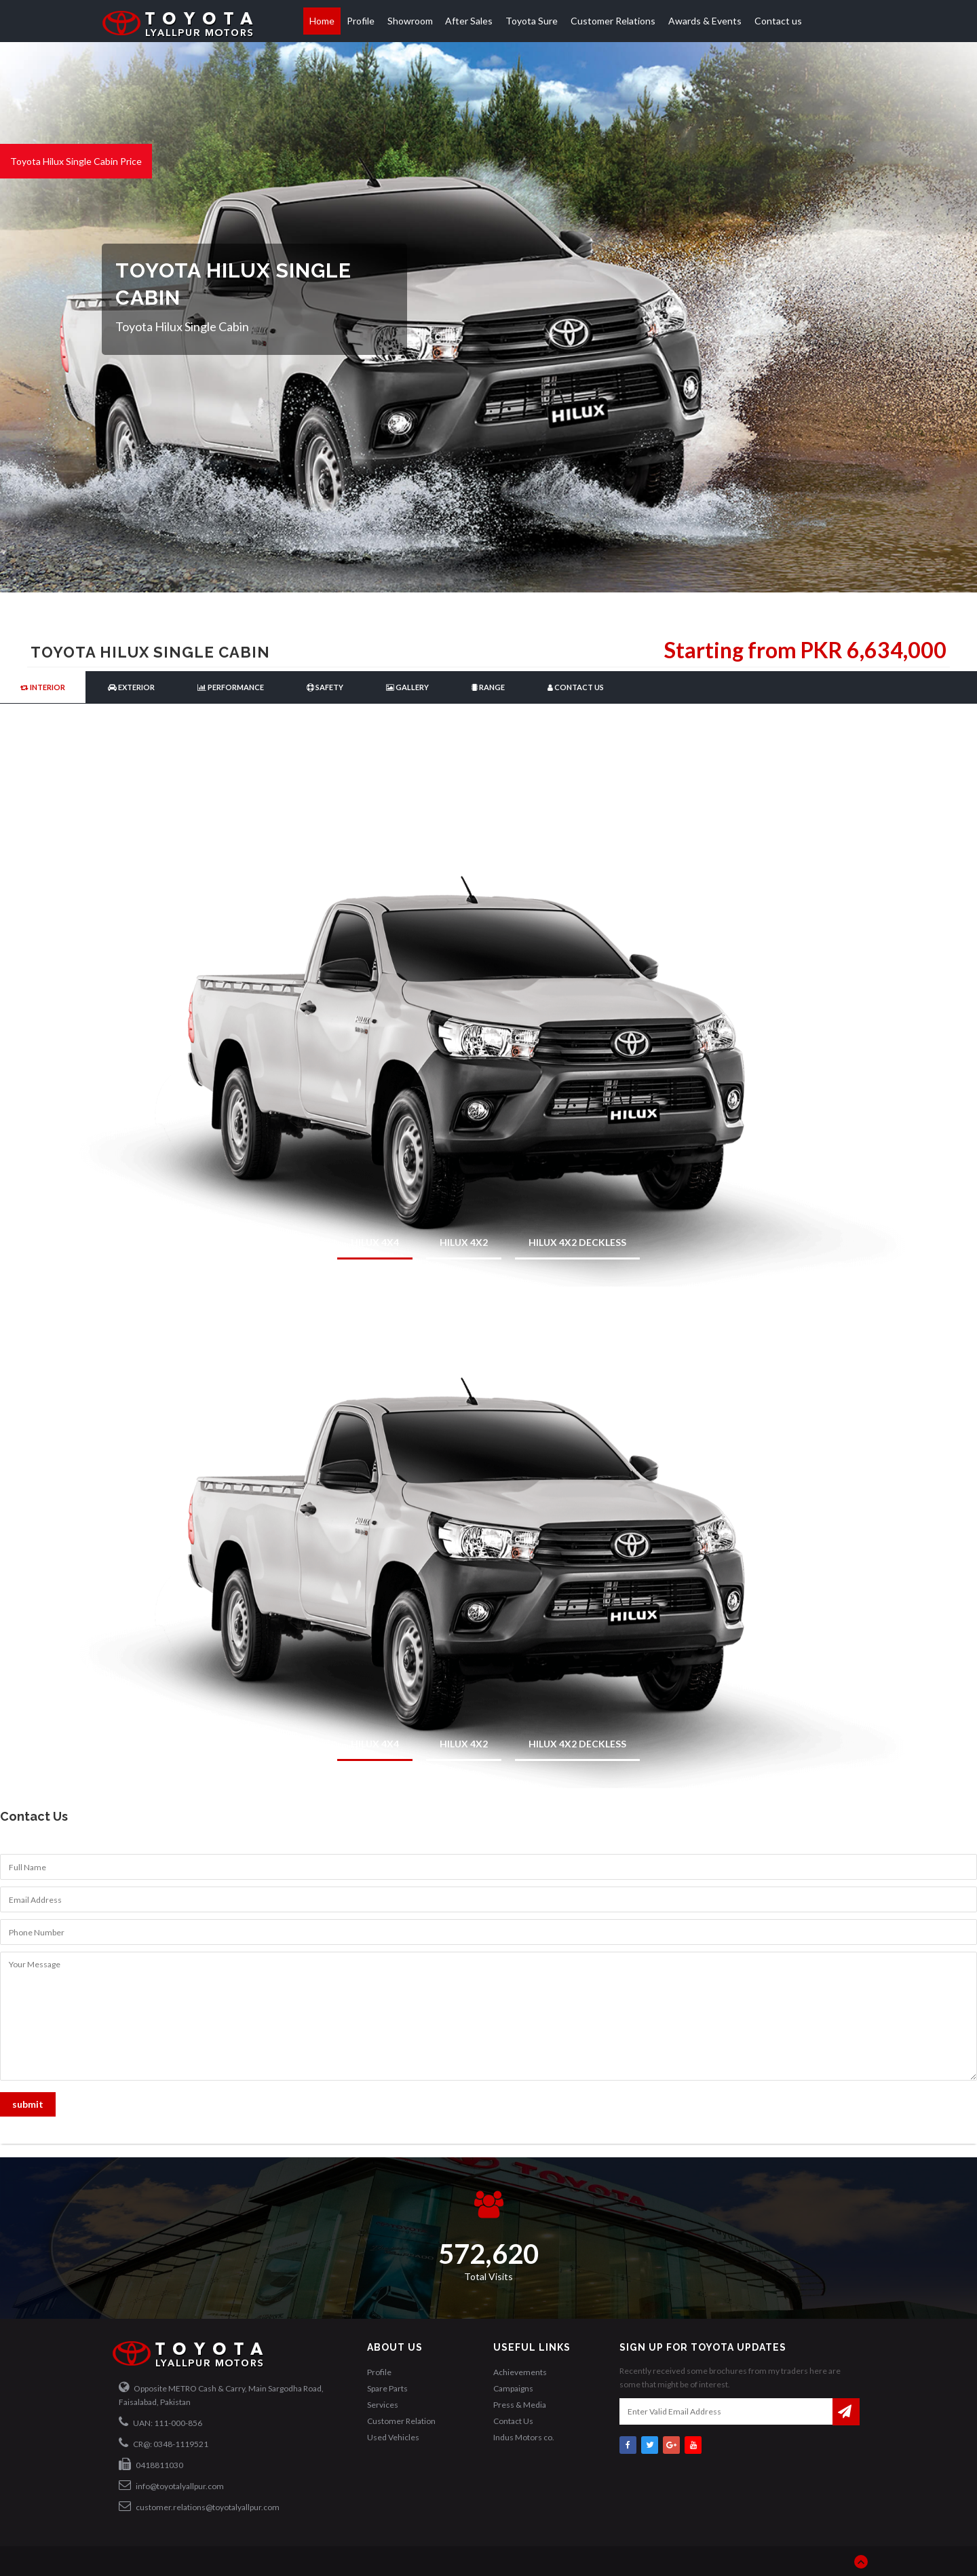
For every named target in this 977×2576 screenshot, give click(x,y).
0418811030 (151, 2464)
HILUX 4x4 (375, 1242)
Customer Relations (613, 20)
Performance (230, 687)
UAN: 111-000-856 (160, 2422)
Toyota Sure (531, 20)
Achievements (520, 2372)
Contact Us (576, 687)
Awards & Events (705, 20)
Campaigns (513, 2388)
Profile (361, 20)
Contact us (778, 20)
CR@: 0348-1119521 (163, 2443)
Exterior (131, 687)
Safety (325, 687)
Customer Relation (401, 2421)
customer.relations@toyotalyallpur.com (199, 2506)
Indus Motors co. (523, 2437)
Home (321, 20)
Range (488, 687)
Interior (42, 687)
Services (382, 2405)
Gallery (407, 687)
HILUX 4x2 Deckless (577, 1242)
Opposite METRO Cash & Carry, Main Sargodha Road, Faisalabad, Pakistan (221, 2394)
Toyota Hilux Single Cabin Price (76, 161)
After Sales (469, 20)
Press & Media (519, 2405)
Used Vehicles (393, 2437)
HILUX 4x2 (464, 1242)
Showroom (410, 20)
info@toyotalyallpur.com (171, 2485)
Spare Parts (387, 2388)
